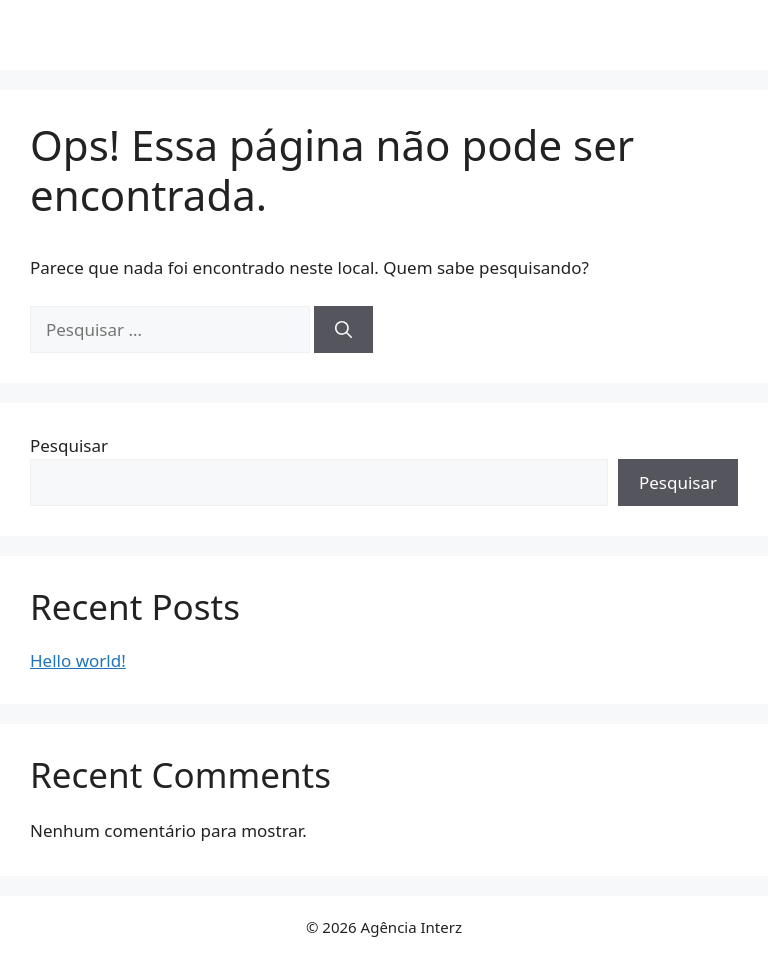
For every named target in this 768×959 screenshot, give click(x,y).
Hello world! (78, 660)
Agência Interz (383, 35)
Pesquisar (69, 445)
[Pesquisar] (343, 330)
